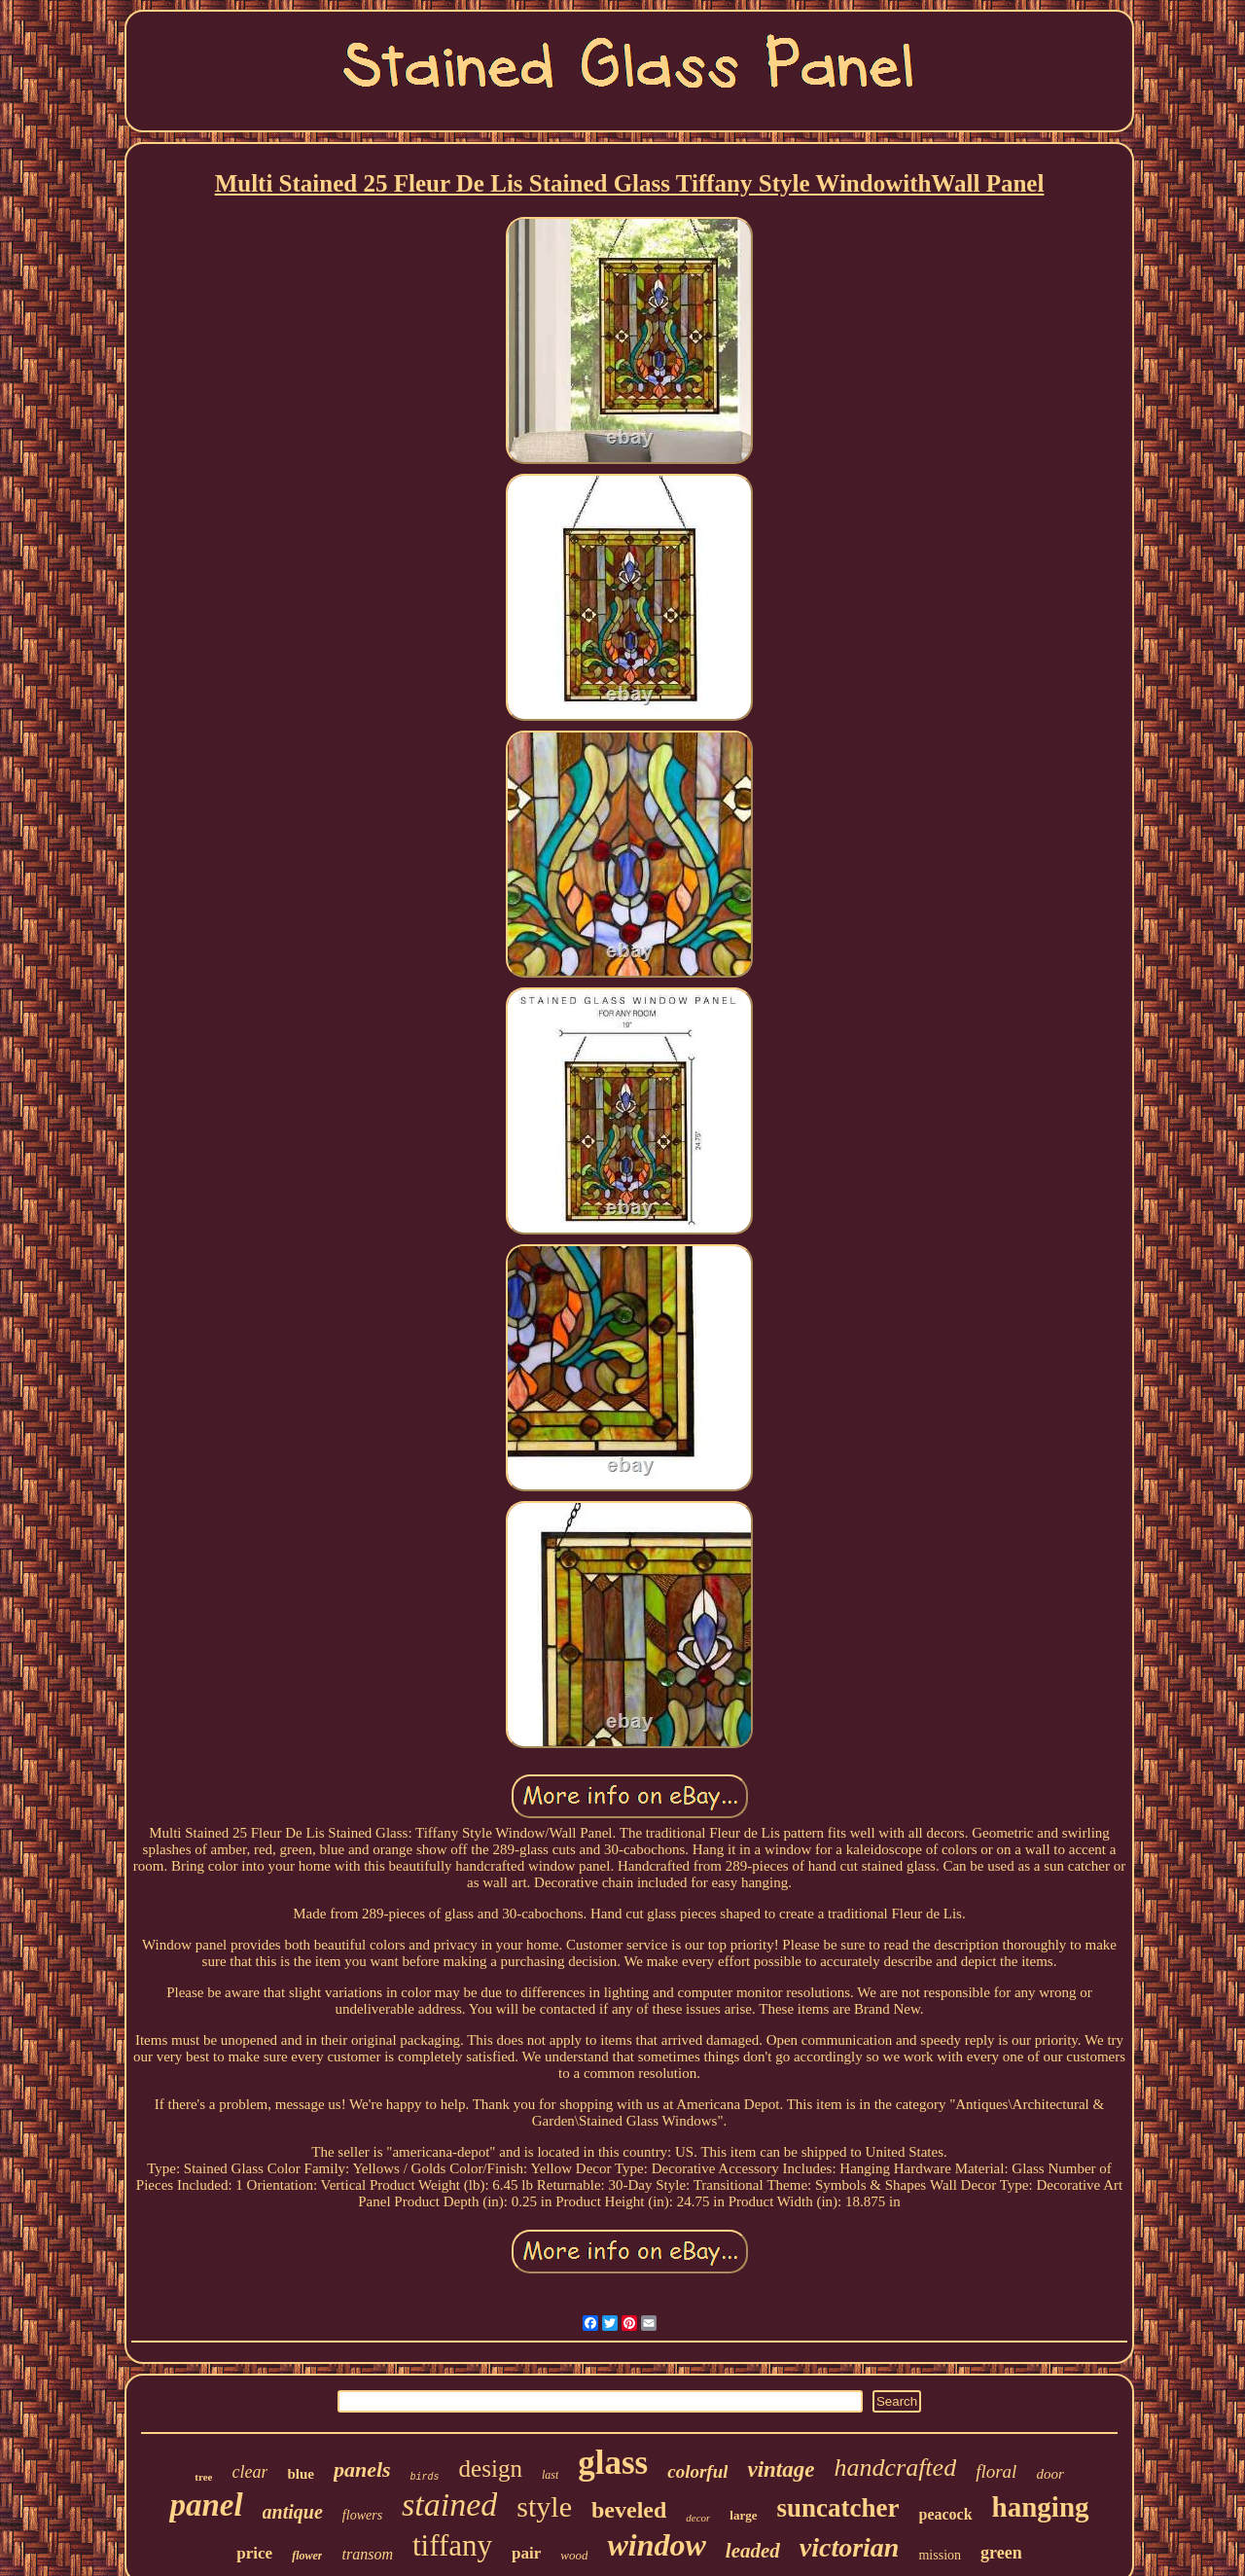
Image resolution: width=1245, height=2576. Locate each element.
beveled (628, 2509)
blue (300, 2474)
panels (362, 2469)
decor (698, 2517)
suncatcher (838, 2507)
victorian (850, 2547)
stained (449, 2504)
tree (203, 2477)
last (550, 2475)
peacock (946, 2514)
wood (573, 2555)
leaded (753, 2550)
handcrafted (895, 2467)
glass (613, 2463)
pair (526, 2553)
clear (249, 2472)
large (743, 2515)
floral (996, 2471)
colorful (697, 2471)
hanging (1040, 2506)
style (544, 2506)
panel (205, 2504)
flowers (362, 2515)
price (254, 2553)
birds (425, 2477)
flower (307, 2555)
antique (293, 2511)
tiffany (452, 2545)
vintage (780, 2469)
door (1049, 2474)
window (656, 2544)
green (1001, 2552)
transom (366, 2554)
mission (939, 2555)
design (490, 2468)
